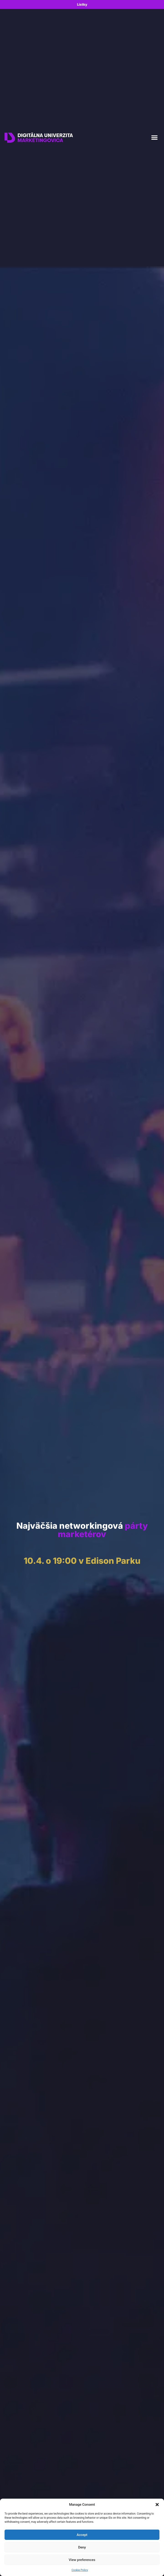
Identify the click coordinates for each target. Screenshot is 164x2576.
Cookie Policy (80, 2570)
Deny (82, 2547)
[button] (157, 2504)
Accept (82, 2535)
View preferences (82, 2560)
